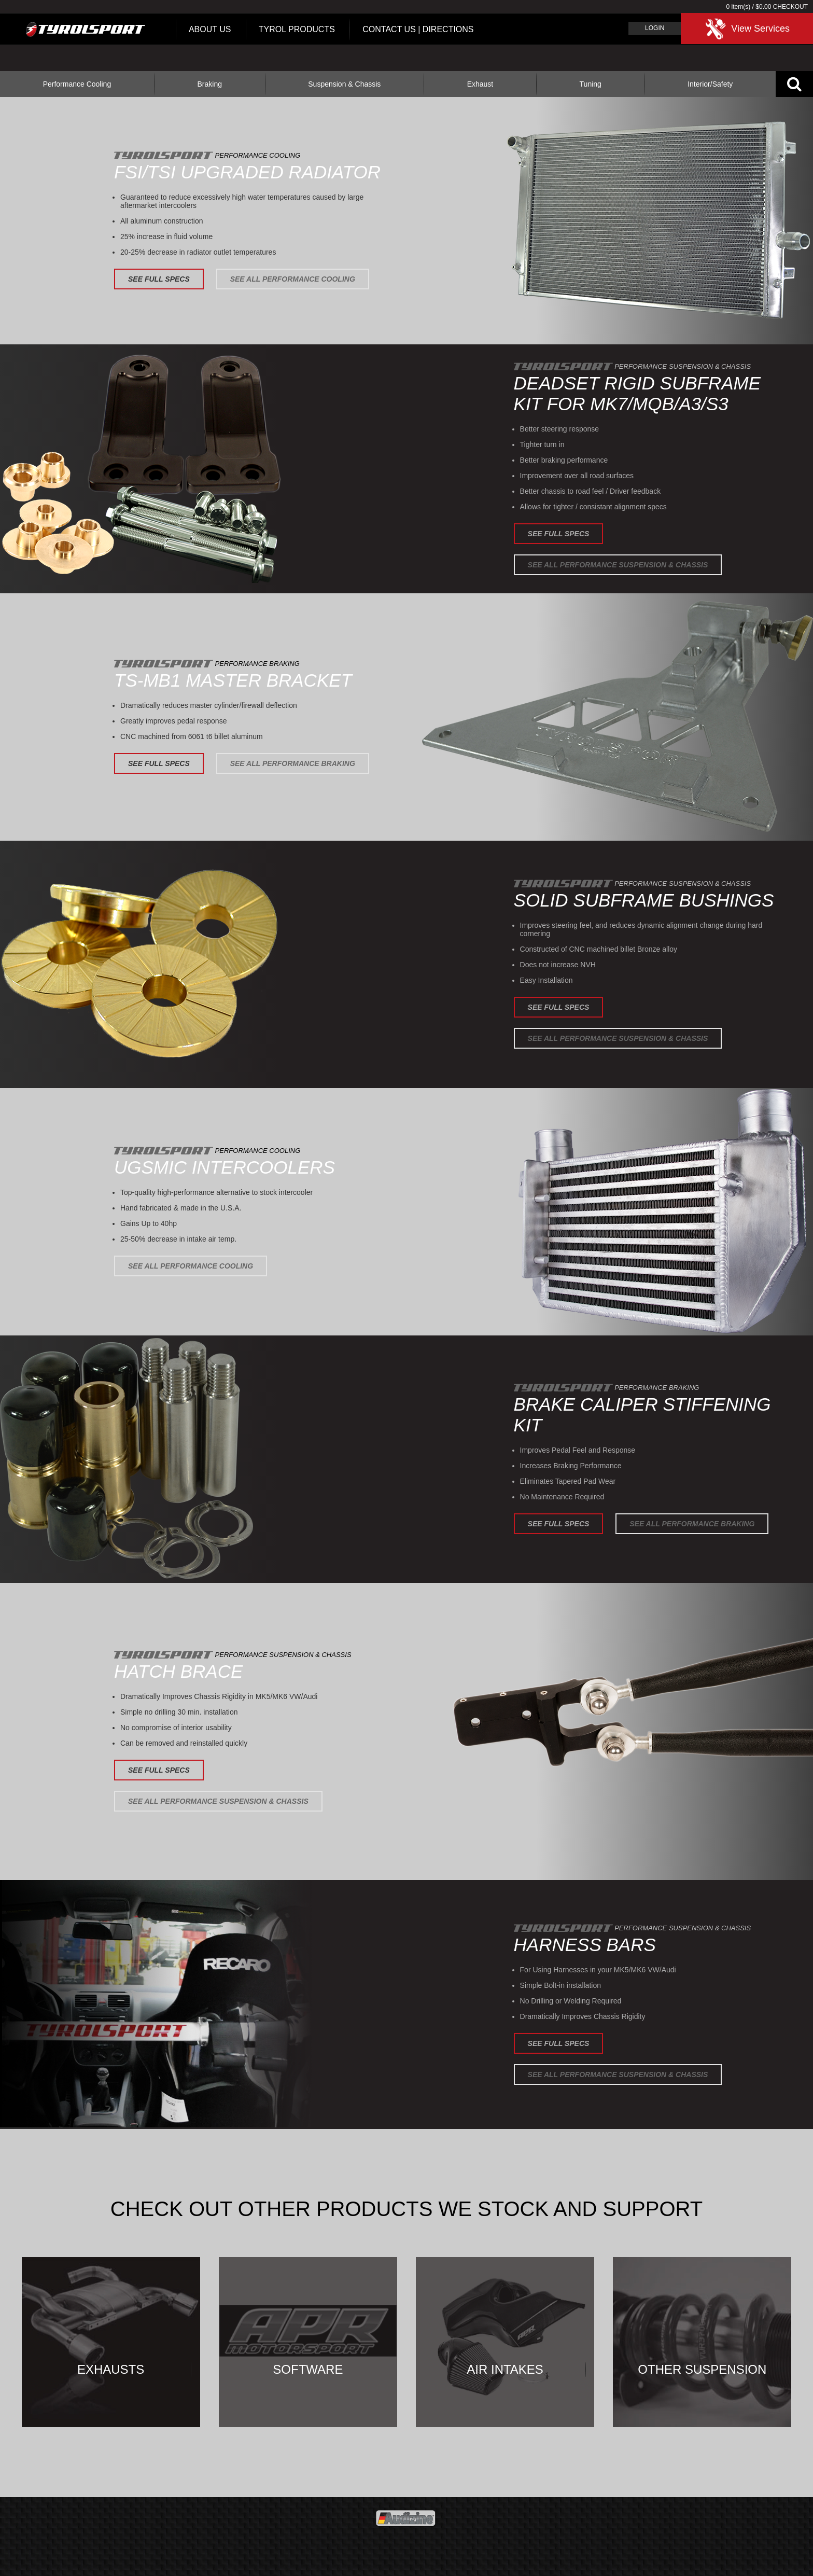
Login (654, 28)
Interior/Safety (710, 84)
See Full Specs (159, 279)
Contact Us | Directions (417, 29)
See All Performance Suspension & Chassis (618, 565)
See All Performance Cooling (292, 279)
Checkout (790, 6)
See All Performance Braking (292, 763)
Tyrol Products (297, 29)
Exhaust (480, 84)
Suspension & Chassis (344, 84)
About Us (210, 29)
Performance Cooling (77, 84)
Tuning (590, 84)
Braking (209, 84)
